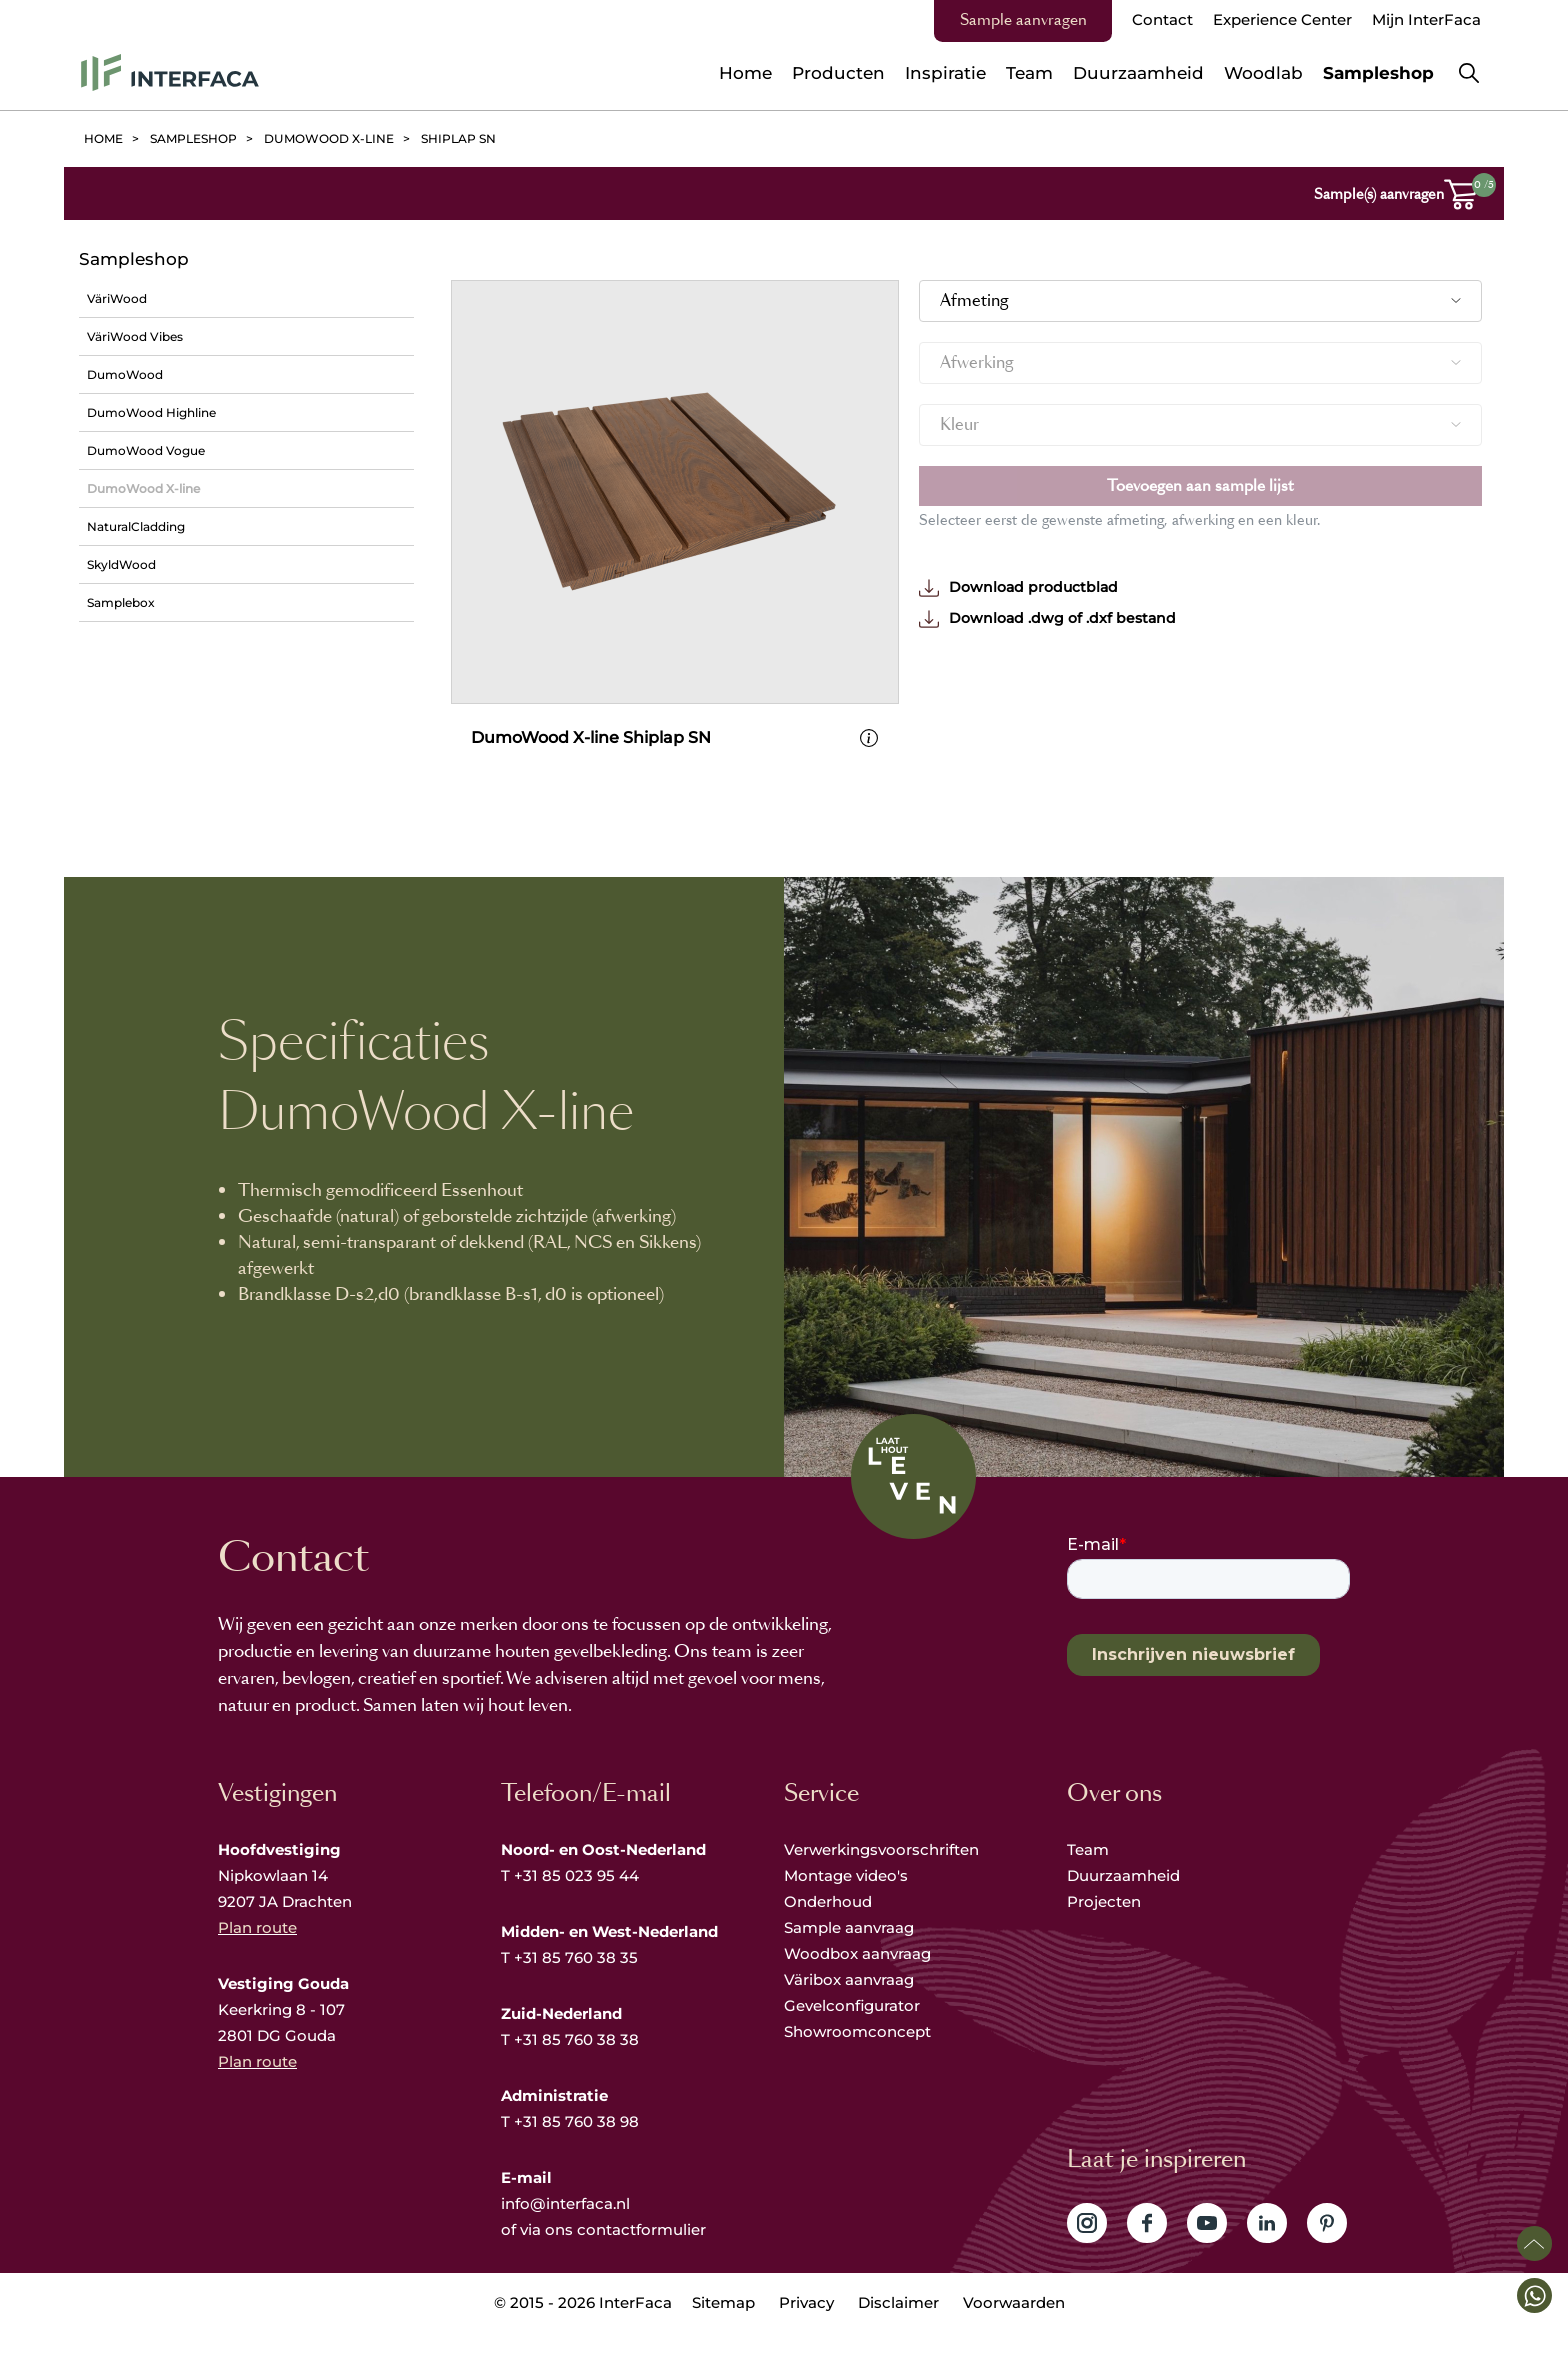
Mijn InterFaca (1426, 19)
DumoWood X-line (143, 488)
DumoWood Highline (151, 412)
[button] (1534, 2295)
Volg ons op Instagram (1087, 2247)
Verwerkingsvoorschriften (881, 1873)
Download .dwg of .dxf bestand (1047, 619)
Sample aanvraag (849, 1951)
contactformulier (641, 2253)
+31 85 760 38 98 (576, 2145)
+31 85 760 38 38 (576, 2063)
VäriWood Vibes (135, 336)
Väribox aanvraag (849, 2003)
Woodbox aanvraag (857, 1977)
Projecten (1104, 1925)
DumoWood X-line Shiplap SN (591, 761)
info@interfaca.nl (565, 2227)
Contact (1162, 19)
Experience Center (1282, 19)
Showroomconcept (859, 2055)
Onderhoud (828, 1925)
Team (1088, 1873)
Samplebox (121, 602)
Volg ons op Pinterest (1327, 2247)
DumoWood (125, 374)
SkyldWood (121, 564)
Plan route (257, 1951)
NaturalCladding (136, 526)
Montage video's (846, 1899)
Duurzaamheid (1123, 1899)
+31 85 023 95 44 (576, 1899)
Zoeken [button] (1469, 73)
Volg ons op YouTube (1207, 2247)
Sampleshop (134, 259)
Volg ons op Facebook (1147, 2247)
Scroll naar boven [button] (1534, 2243)
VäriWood (117, 298)
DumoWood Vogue (146, 450)
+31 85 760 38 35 (576, 1981)
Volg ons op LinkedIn (1267, 2247)
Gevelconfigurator (852, 2029)
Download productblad (1018, 588)
